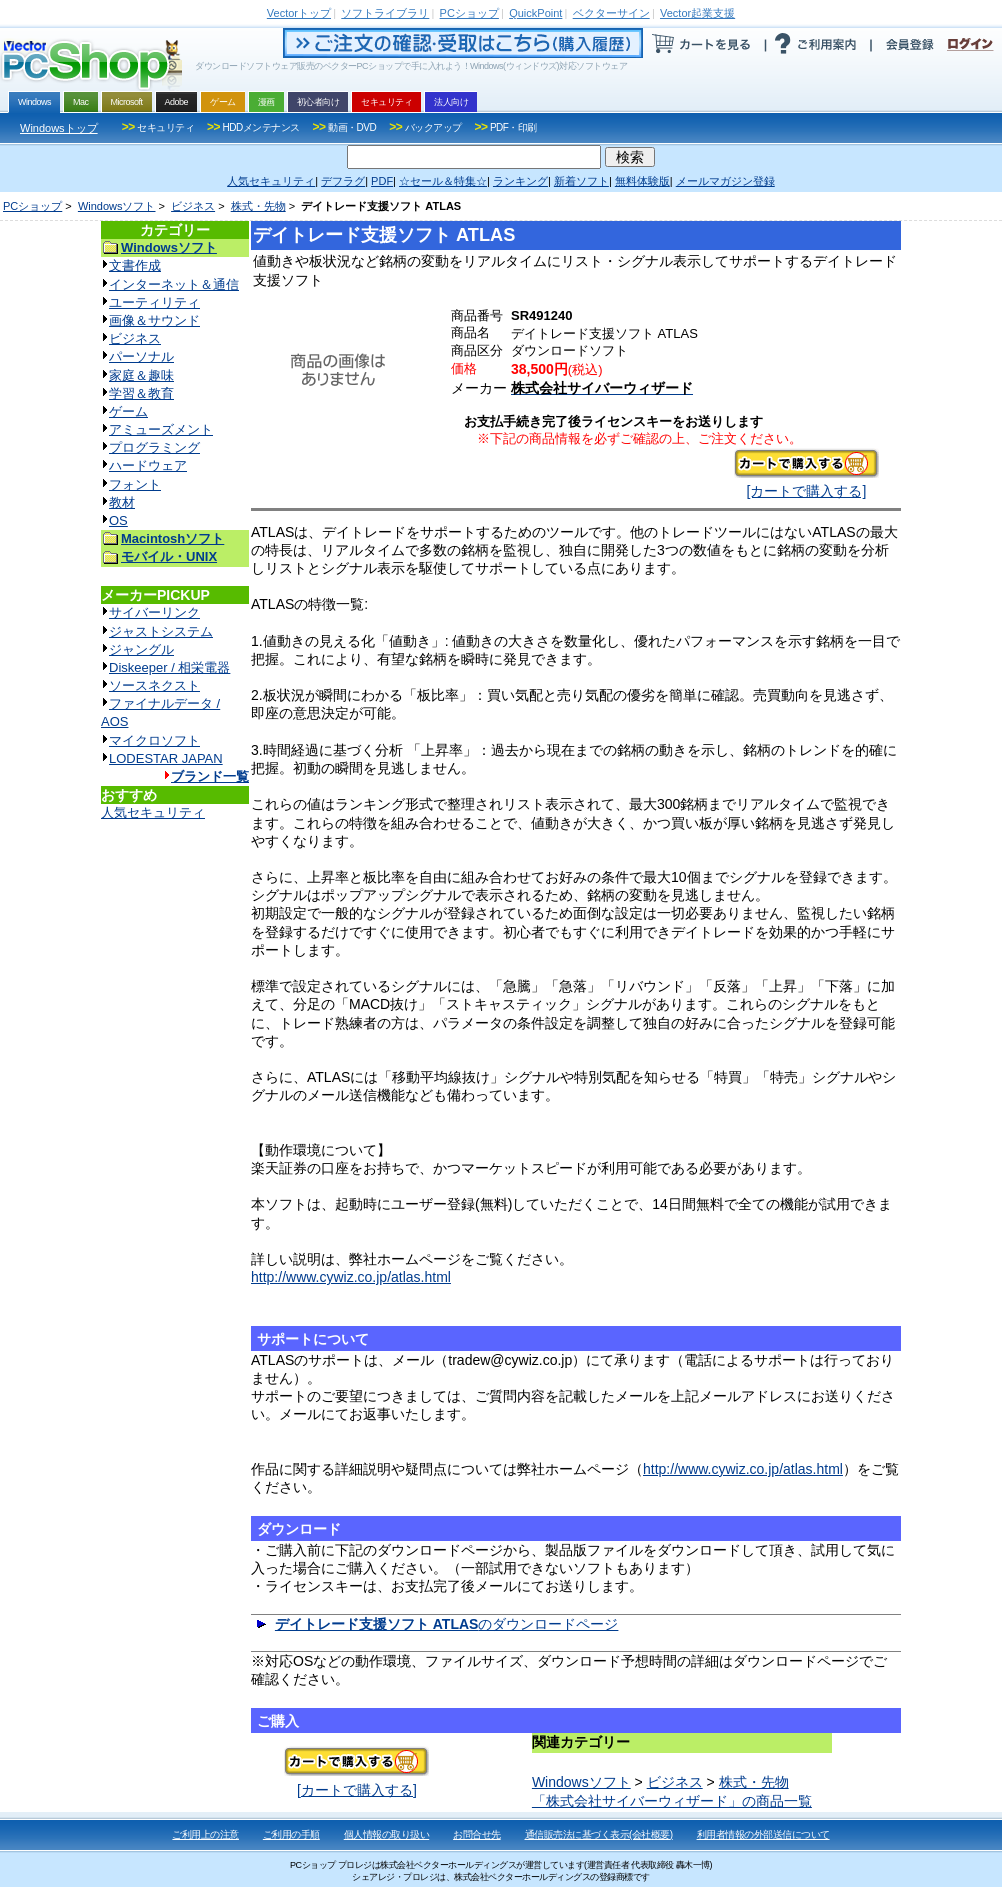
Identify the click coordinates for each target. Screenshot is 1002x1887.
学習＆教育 (141, 393)
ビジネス (193, 206)
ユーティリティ (154, 302)
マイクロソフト (154, 740)
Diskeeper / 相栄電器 (169, 667)
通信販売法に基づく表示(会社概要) (599, 1834)
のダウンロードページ (447, 1624)
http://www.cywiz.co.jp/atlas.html (351, 1277)
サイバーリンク (154, 612)
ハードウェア (148, 465)
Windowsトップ (59, 128)
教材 (122, 502)
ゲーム (128, 411)
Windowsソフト (117, 206)
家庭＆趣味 (141, 375)
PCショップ (32, 206)
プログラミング (154, 447)
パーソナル (141, 356)
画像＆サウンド (154, 320)
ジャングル (141, 649)
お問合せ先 (477, 1834)
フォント (135, 484)
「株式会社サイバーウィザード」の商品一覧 (672, 1801)
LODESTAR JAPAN (166, 758)
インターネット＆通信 (174, 284)
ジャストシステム (161, 631)
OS (118, 520)
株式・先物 (258, 206)
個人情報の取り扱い (387, 1834)
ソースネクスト (154, 685)
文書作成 (135, 265)
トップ (299, 13)
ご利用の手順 (291, 1834)
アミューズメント (161, 429)
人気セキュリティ (153, 812)
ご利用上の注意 (205, 1834)
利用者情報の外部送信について (763, 1834)
